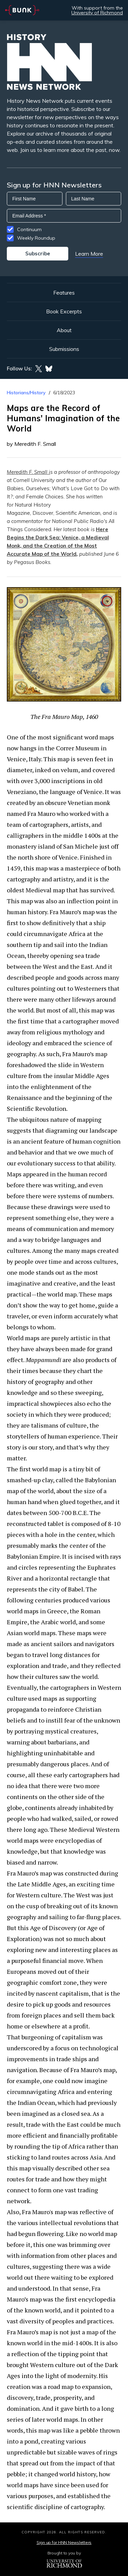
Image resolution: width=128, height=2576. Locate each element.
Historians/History (26, 393)
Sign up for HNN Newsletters (64, 2542)
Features (64, 292)
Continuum (29, 229)
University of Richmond (97, 13)
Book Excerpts (64, 311)
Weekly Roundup (36, 238)
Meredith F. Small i (28, 472)
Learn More (89, 253)
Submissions (64, 348)
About (64, 330)
